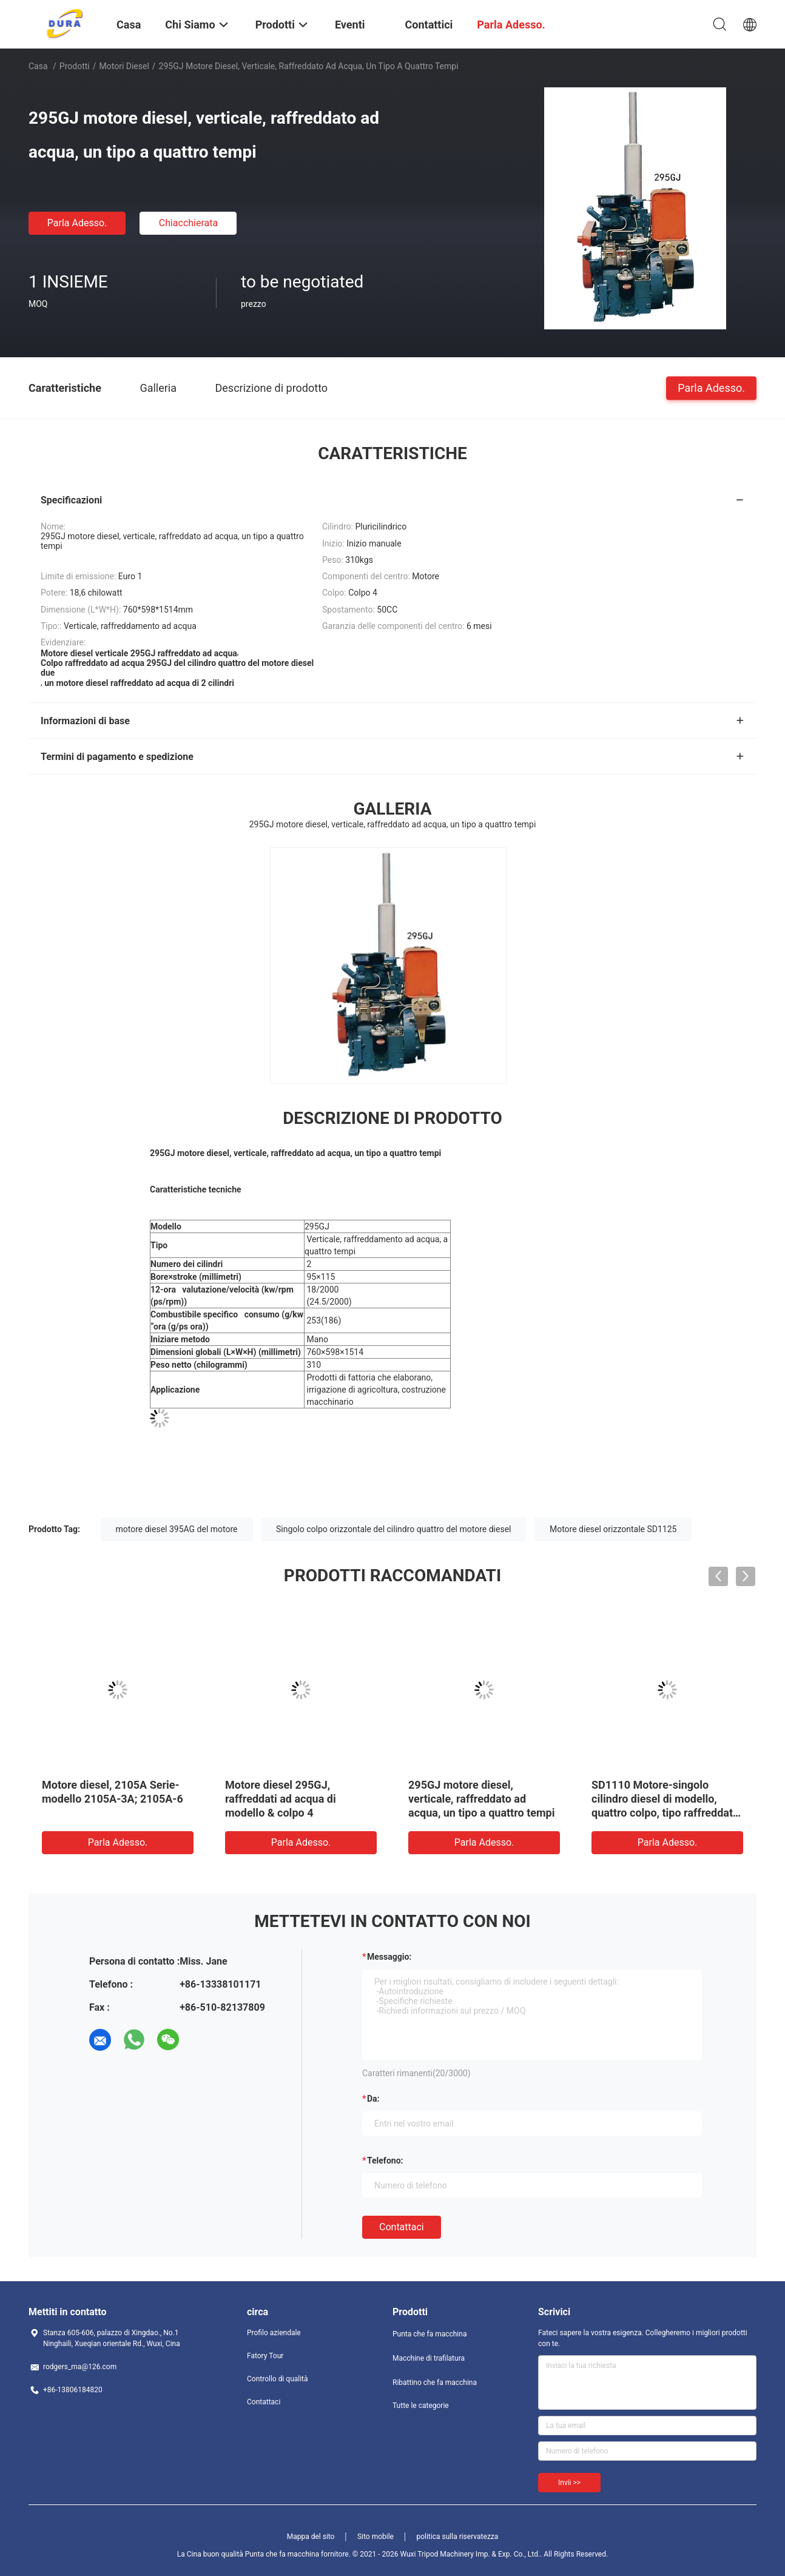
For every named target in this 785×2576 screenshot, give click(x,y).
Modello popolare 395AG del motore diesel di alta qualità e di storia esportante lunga (663, 1798)
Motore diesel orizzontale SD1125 (613, 1529)
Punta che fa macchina (429, 2334)
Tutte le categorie (420, 2405)
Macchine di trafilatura (428, 2358)
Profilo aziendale (274, 2333)
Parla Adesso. (77, 223)
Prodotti (74, 66)
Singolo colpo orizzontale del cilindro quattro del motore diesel (393, 1529)
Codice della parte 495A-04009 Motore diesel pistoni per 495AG (111, 1798)
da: (373, 2099)
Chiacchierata (188, 223)
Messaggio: (389, 1957)
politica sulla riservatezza (457, 2536)
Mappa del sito (311, 2536)
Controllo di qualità (277, 2379)
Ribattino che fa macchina (434, 2382)
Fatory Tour (265, 2356)
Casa (38, 66)
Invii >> (569, 2482)
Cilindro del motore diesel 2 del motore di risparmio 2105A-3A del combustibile (475, 1798)
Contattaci (401, 2227)
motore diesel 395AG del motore (177, 1529)
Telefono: (385, 2160)
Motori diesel (124, 66)
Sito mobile (375, 2536)
